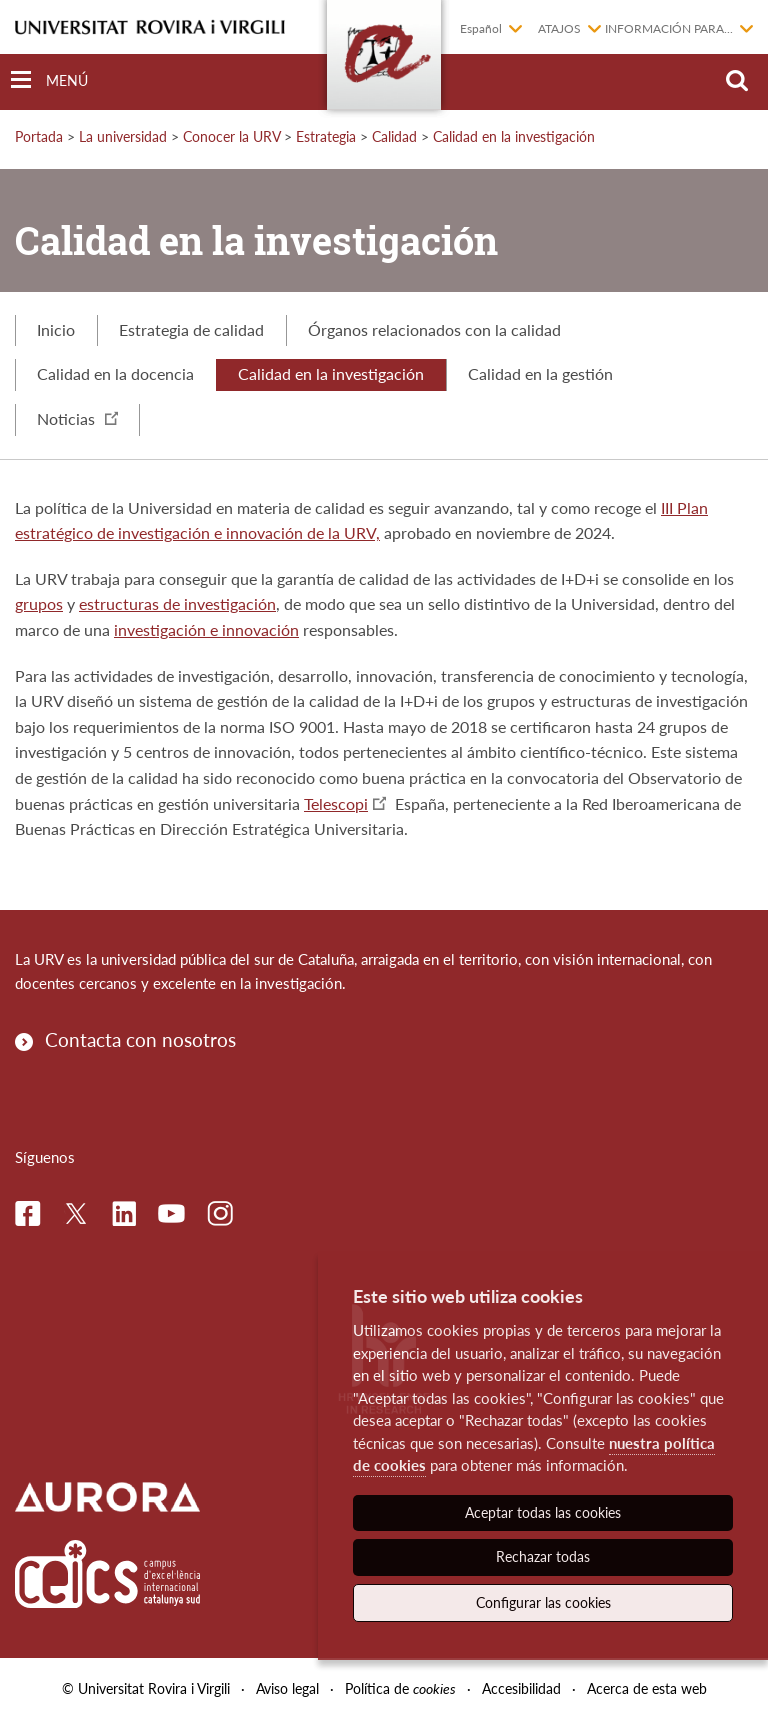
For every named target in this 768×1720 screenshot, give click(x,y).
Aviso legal (287, 1688)
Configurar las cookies (543, 1602)
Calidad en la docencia (115, 373)
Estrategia (326, 136)
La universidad (123, 136)
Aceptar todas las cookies (543, 1512)
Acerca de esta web (647, 1688)
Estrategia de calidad (191, 329)
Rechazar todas (543, 1556)
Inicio (56, 329)
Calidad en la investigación (514, 136)
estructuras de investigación (177, 603)
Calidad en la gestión (540, 373)
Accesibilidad (521, 1688)
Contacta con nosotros (140, 1039)
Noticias (77, 418)
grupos (39, 603)
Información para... (669, 28)
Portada (39, 136)
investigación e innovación (206, 629)
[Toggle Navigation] (49, 80)
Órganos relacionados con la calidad (434, 329)
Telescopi (336, 803)
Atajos (559, 28)
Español (481, 28)
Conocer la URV (231, 136)
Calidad (394, 136)
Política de (400, 1688)
